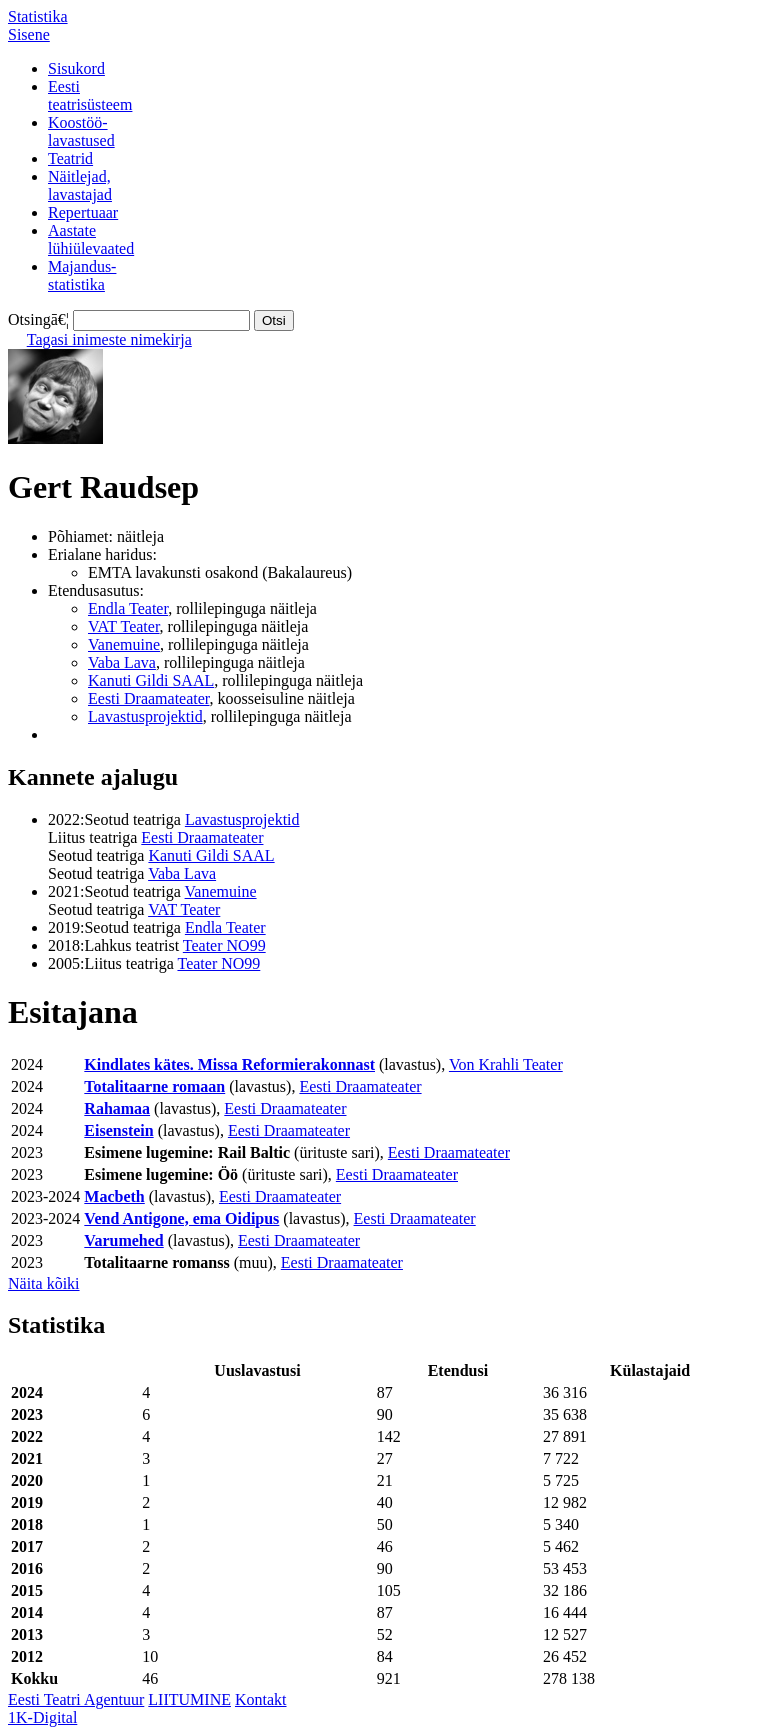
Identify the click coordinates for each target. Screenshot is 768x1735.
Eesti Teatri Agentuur (76, 1699)
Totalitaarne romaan (154, 1086)
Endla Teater (128, 608)
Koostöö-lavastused (81, 131)
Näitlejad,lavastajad (80, 185)
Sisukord (76, 68)
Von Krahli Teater (506, 1064)
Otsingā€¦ (38, 319)
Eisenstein (118, 1130)
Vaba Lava (122, 662)
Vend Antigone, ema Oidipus (181, 1218)
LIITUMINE (189, 1699)
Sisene (29, 34)
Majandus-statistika (82, 275)
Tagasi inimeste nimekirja (109, 339)
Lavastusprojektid (145, 716)
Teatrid (70, 158)
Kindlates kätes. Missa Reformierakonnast (229, 1064)
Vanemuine (124, 644)
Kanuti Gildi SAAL (151, 680)
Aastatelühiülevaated (91, 239)
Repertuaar (83, 212)
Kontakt (261, 1699)
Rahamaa (117, 1108)
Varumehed (123, 1240)
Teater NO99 (224, 945)
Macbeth (114, 1196)
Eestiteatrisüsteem (90, 95)
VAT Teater (124, 626)
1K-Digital (42, 1717)
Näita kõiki (44, 1283)
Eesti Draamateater (149, 698)
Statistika (38, 16)
